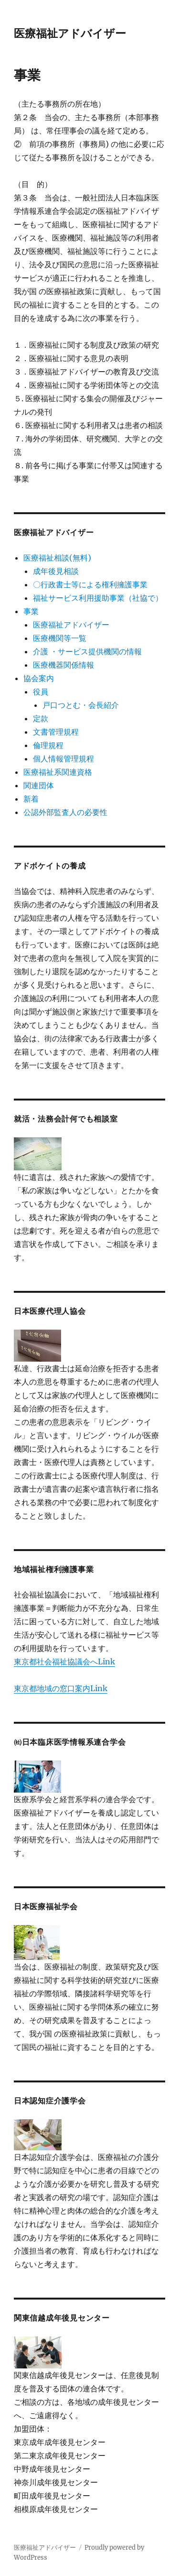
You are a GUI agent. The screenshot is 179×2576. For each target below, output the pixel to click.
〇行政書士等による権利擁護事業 (90, 584)
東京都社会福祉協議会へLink (64, 1661)
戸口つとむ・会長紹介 (80, 705)
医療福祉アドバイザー (70, 33)
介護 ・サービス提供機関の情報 (87, 651)
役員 (40, 691)
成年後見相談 (56, 571)
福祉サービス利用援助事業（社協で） (98, 598)
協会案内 (38, 678)
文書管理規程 (56, 732)
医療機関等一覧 (59, 638)
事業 (31, 611)
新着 (31, 799)
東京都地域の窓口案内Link (60, 1688)
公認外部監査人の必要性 (65, 812)
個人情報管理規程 (63, 758)
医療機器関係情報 (63, 665)
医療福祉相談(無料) (57, 557)
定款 (40, 718)
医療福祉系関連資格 (57, 772)
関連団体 (38, 785)
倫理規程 (48, 745)
